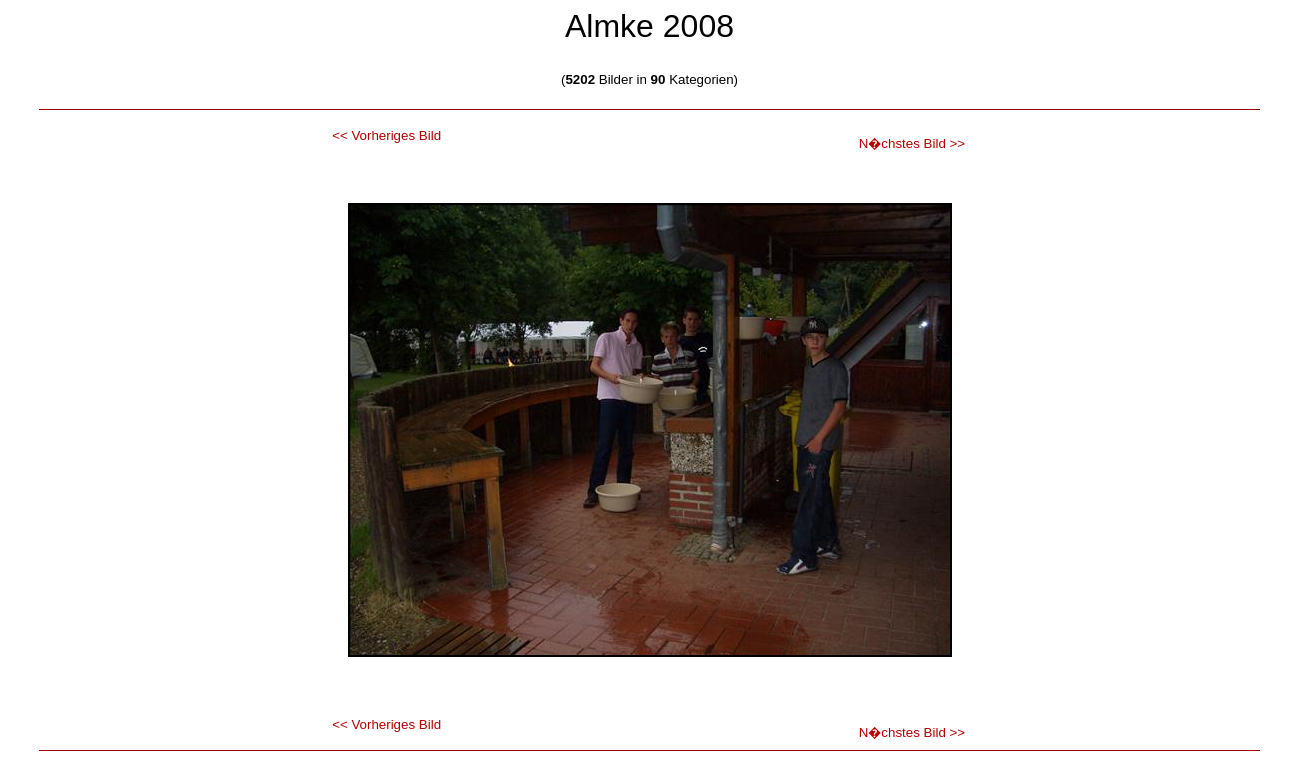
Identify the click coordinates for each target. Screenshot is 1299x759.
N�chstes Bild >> (912, 143)
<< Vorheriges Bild (386, 135)
